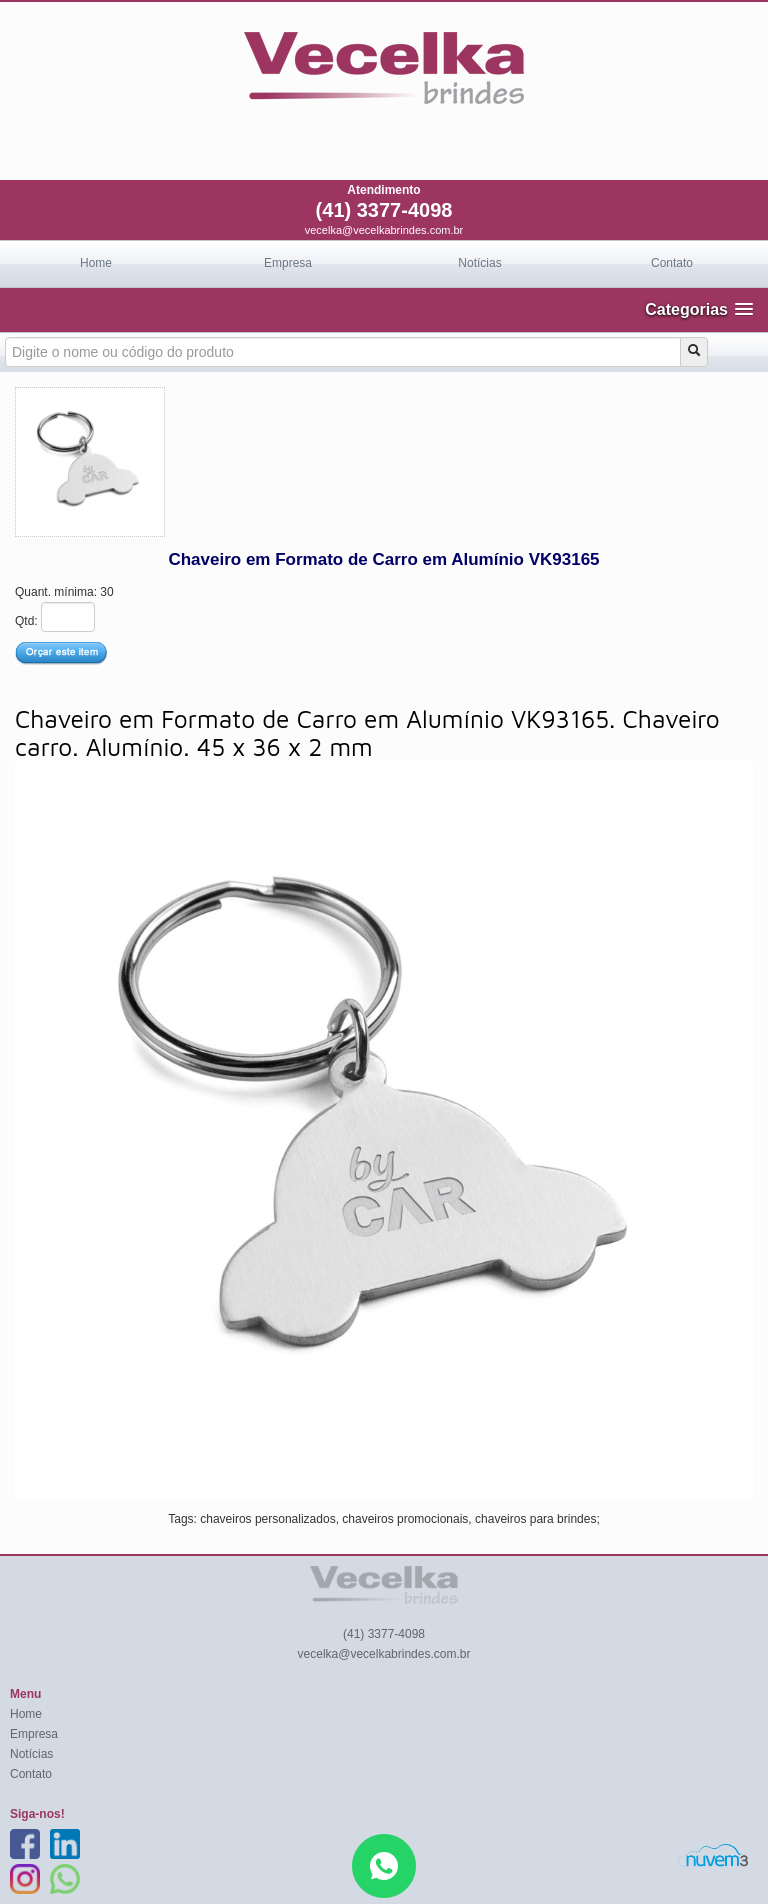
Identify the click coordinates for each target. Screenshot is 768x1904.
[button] (699, 309)
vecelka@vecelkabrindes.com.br (384, 230)
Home (96, 263)
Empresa (288, 263)
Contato (672, 263)
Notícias (479, 263)
